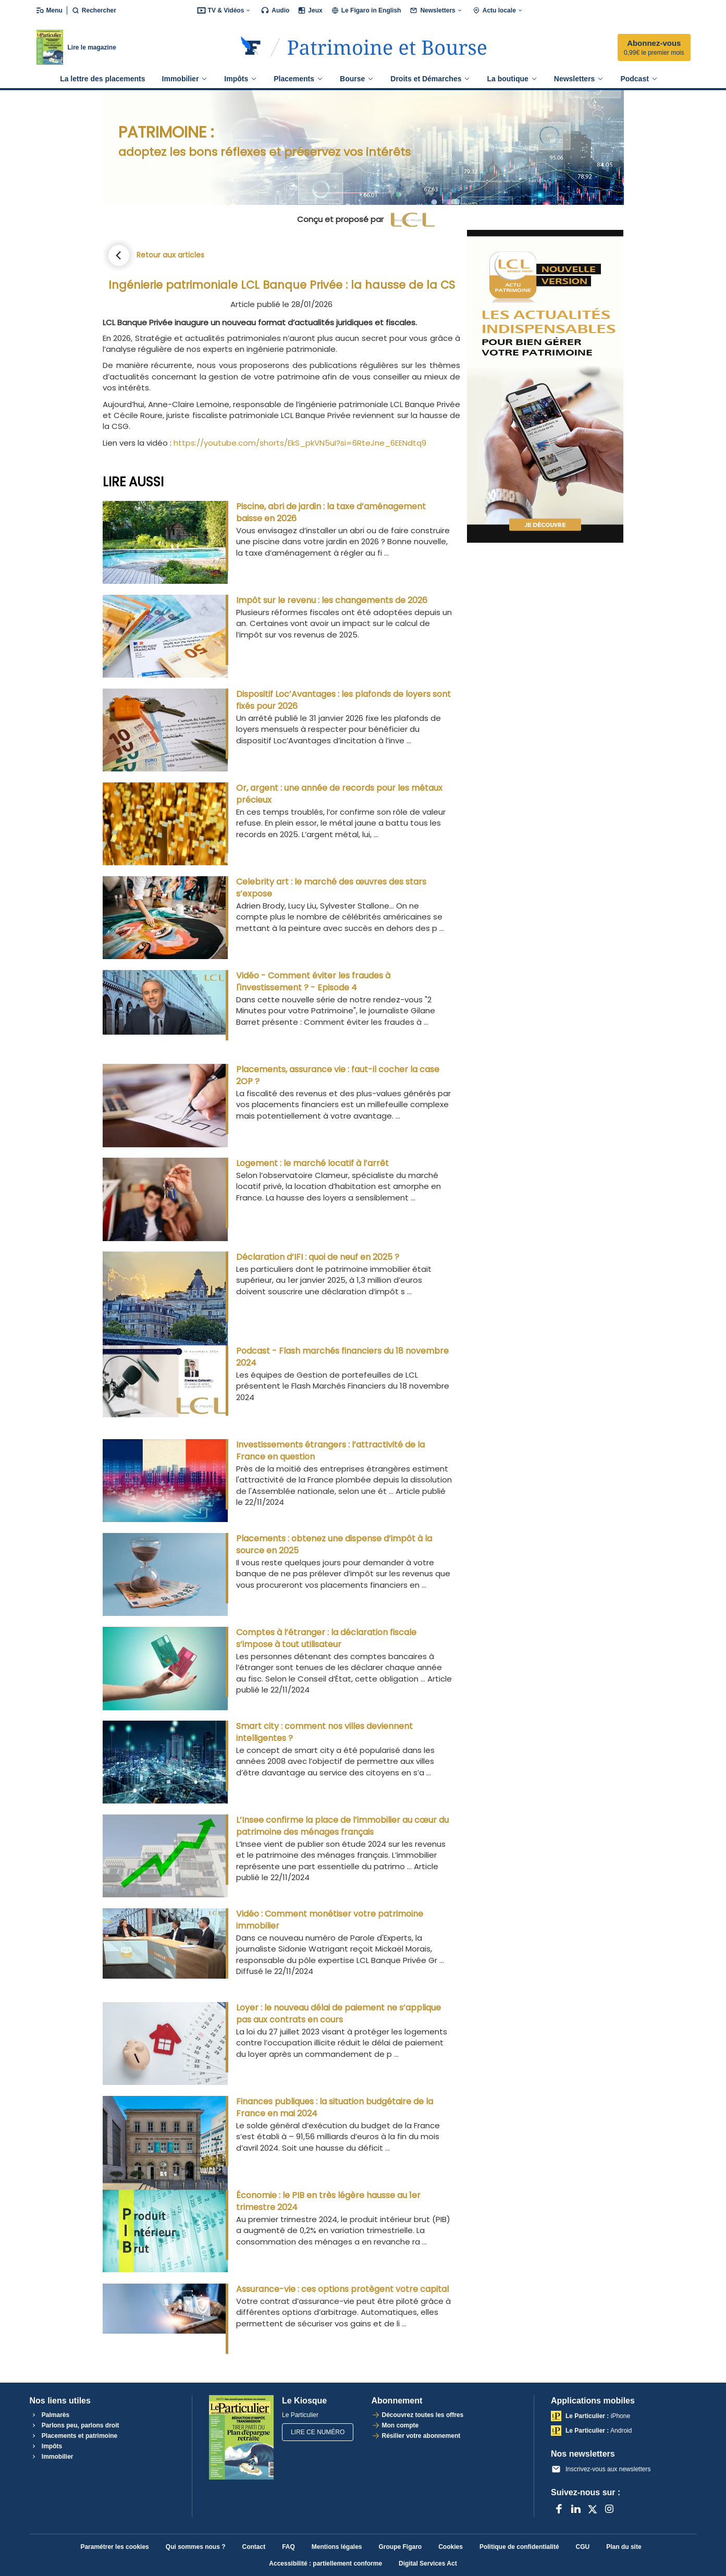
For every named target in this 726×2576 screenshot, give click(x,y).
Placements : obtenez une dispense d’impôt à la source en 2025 (334, 1544)
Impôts (240, 79)
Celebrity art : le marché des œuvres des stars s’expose (331, 888)
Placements (298, 79)
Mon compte (400, 2425)
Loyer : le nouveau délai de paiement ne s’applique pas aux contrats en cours (338, 2014)
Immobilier (185, 79)
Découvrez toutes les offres (423, 2415)
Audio (275, 10)
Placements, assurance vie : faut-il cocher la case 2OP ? (337, 1075)
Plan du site (623, 2546)
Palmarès (50, 2415)
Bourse (357, 79)
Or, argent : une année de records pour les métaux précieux (339, 794)
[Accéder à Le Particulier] (387, 47)
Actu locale (498, 10)
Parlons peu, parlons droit (74, 2425)
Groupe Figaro (400, 2546)
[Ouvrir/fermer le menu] (51, 10)
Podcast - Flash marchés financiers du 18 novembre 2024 (342, 1357)
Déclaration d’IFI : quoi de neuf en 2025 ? (317, 1257)
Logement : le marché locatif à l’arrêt (312, 1163)
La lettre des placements (102, 79)
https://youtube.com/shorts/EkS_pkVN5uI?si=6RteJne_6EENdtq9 (300, 442)
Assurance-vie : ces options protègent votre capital (342, 2289)
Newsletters (436, 10)
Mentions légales (337, 2546)
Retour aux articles (170, 255)
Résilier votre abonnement (421, 2435)
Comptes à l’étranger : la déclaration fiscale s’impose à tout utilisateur (326, 1638)
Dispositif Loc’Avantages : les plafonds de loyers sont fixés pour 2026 (343, 700)
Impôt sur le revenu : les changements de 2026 (331, 600)
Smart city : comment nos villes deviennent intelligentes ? (324, 1732)
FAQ (288, 2546)
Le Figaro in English (366, 10)
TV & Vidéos (225, 10)
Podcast (638, 79)
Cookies (450, 2546)
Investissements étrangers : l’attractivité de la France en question (330, 1451)
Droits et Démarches (430, 79)
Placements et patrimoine (74, 2435)
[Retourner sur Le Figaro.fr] (251, 47)
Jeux (310, 10)
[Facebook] (559, 2509)
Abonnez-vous (654, 48)
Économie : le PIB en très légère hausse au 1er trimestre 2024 (328, 2201)
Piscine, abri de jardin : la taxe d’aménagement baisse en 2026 (331, 512)
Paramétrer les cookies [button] (114, 2546)
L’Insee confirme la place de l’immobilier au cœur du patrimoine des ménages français (342, 1826)
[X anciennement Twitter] (592, 2509)
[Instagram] (609, 2509)
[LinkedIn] (576, 2509)
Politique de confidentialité (519, 2546)
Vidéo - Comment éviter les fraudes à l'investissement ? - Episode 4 (313, 981)
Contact (253, 2546)
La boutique (512, 79)
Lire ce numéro (317, 2432)
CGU (583, 2546)
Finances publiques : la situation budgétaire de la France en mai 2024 (334, 2107)
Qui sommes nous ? (196, 2546)
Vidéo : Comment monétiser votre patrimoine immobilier (329, 1920)
